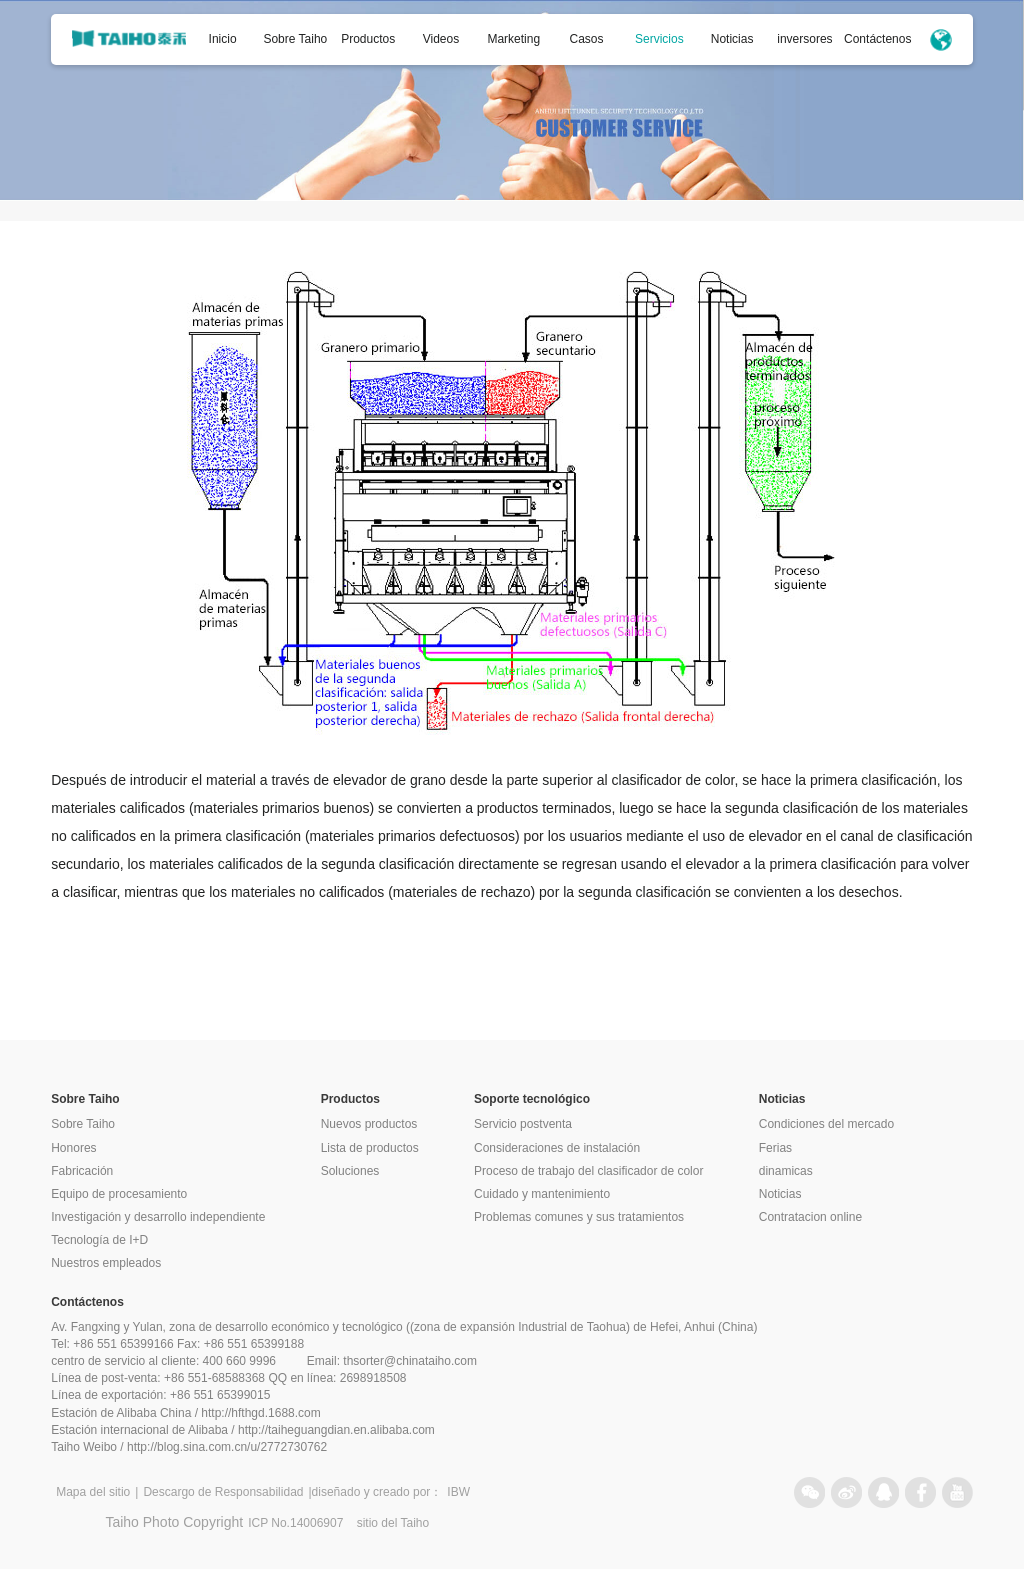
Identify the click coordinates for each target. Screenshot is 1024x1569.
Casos (587, 39)
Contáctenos (877, 39)
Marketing (513, 39)
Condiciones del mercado (826, 1124)
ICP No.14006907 (295, 1523)
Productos (368, 39)
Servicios (659, 39)
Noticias (732, 39)
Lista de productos (370, 1148)
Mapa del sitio (93, 1492)
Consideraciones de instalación (557, 1148)
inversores (804, 39)
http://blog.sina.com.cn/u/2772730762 (227, 1447)
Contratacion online (810, 1217)
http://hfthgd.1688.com (260, 1413)
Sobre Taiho (295, 39)
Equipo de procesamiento (119, 1194)
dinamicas (786, 1171)
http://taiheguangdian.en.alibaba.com (336, 1430)
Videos (441, 39)
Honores (73, 1148)
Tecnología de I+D (99, 1240)
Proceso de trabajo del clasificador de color (588, 1171)
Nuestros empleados (106, 1263)
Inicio (223, 39)
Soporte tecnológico (532, 1099)
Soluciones (350, 1171)
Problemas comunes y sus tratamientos (579, 1217)
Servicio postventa (523, 1124)
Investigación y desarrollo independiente (158, 1217)
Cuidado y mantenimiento (542, 1194)
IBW (458, 1492)
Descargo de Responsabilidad (223, 1492)
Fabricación (82, 1171)
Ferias (775, 1148)
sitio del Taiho (393, 1523)
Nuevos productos (369, 1124)
